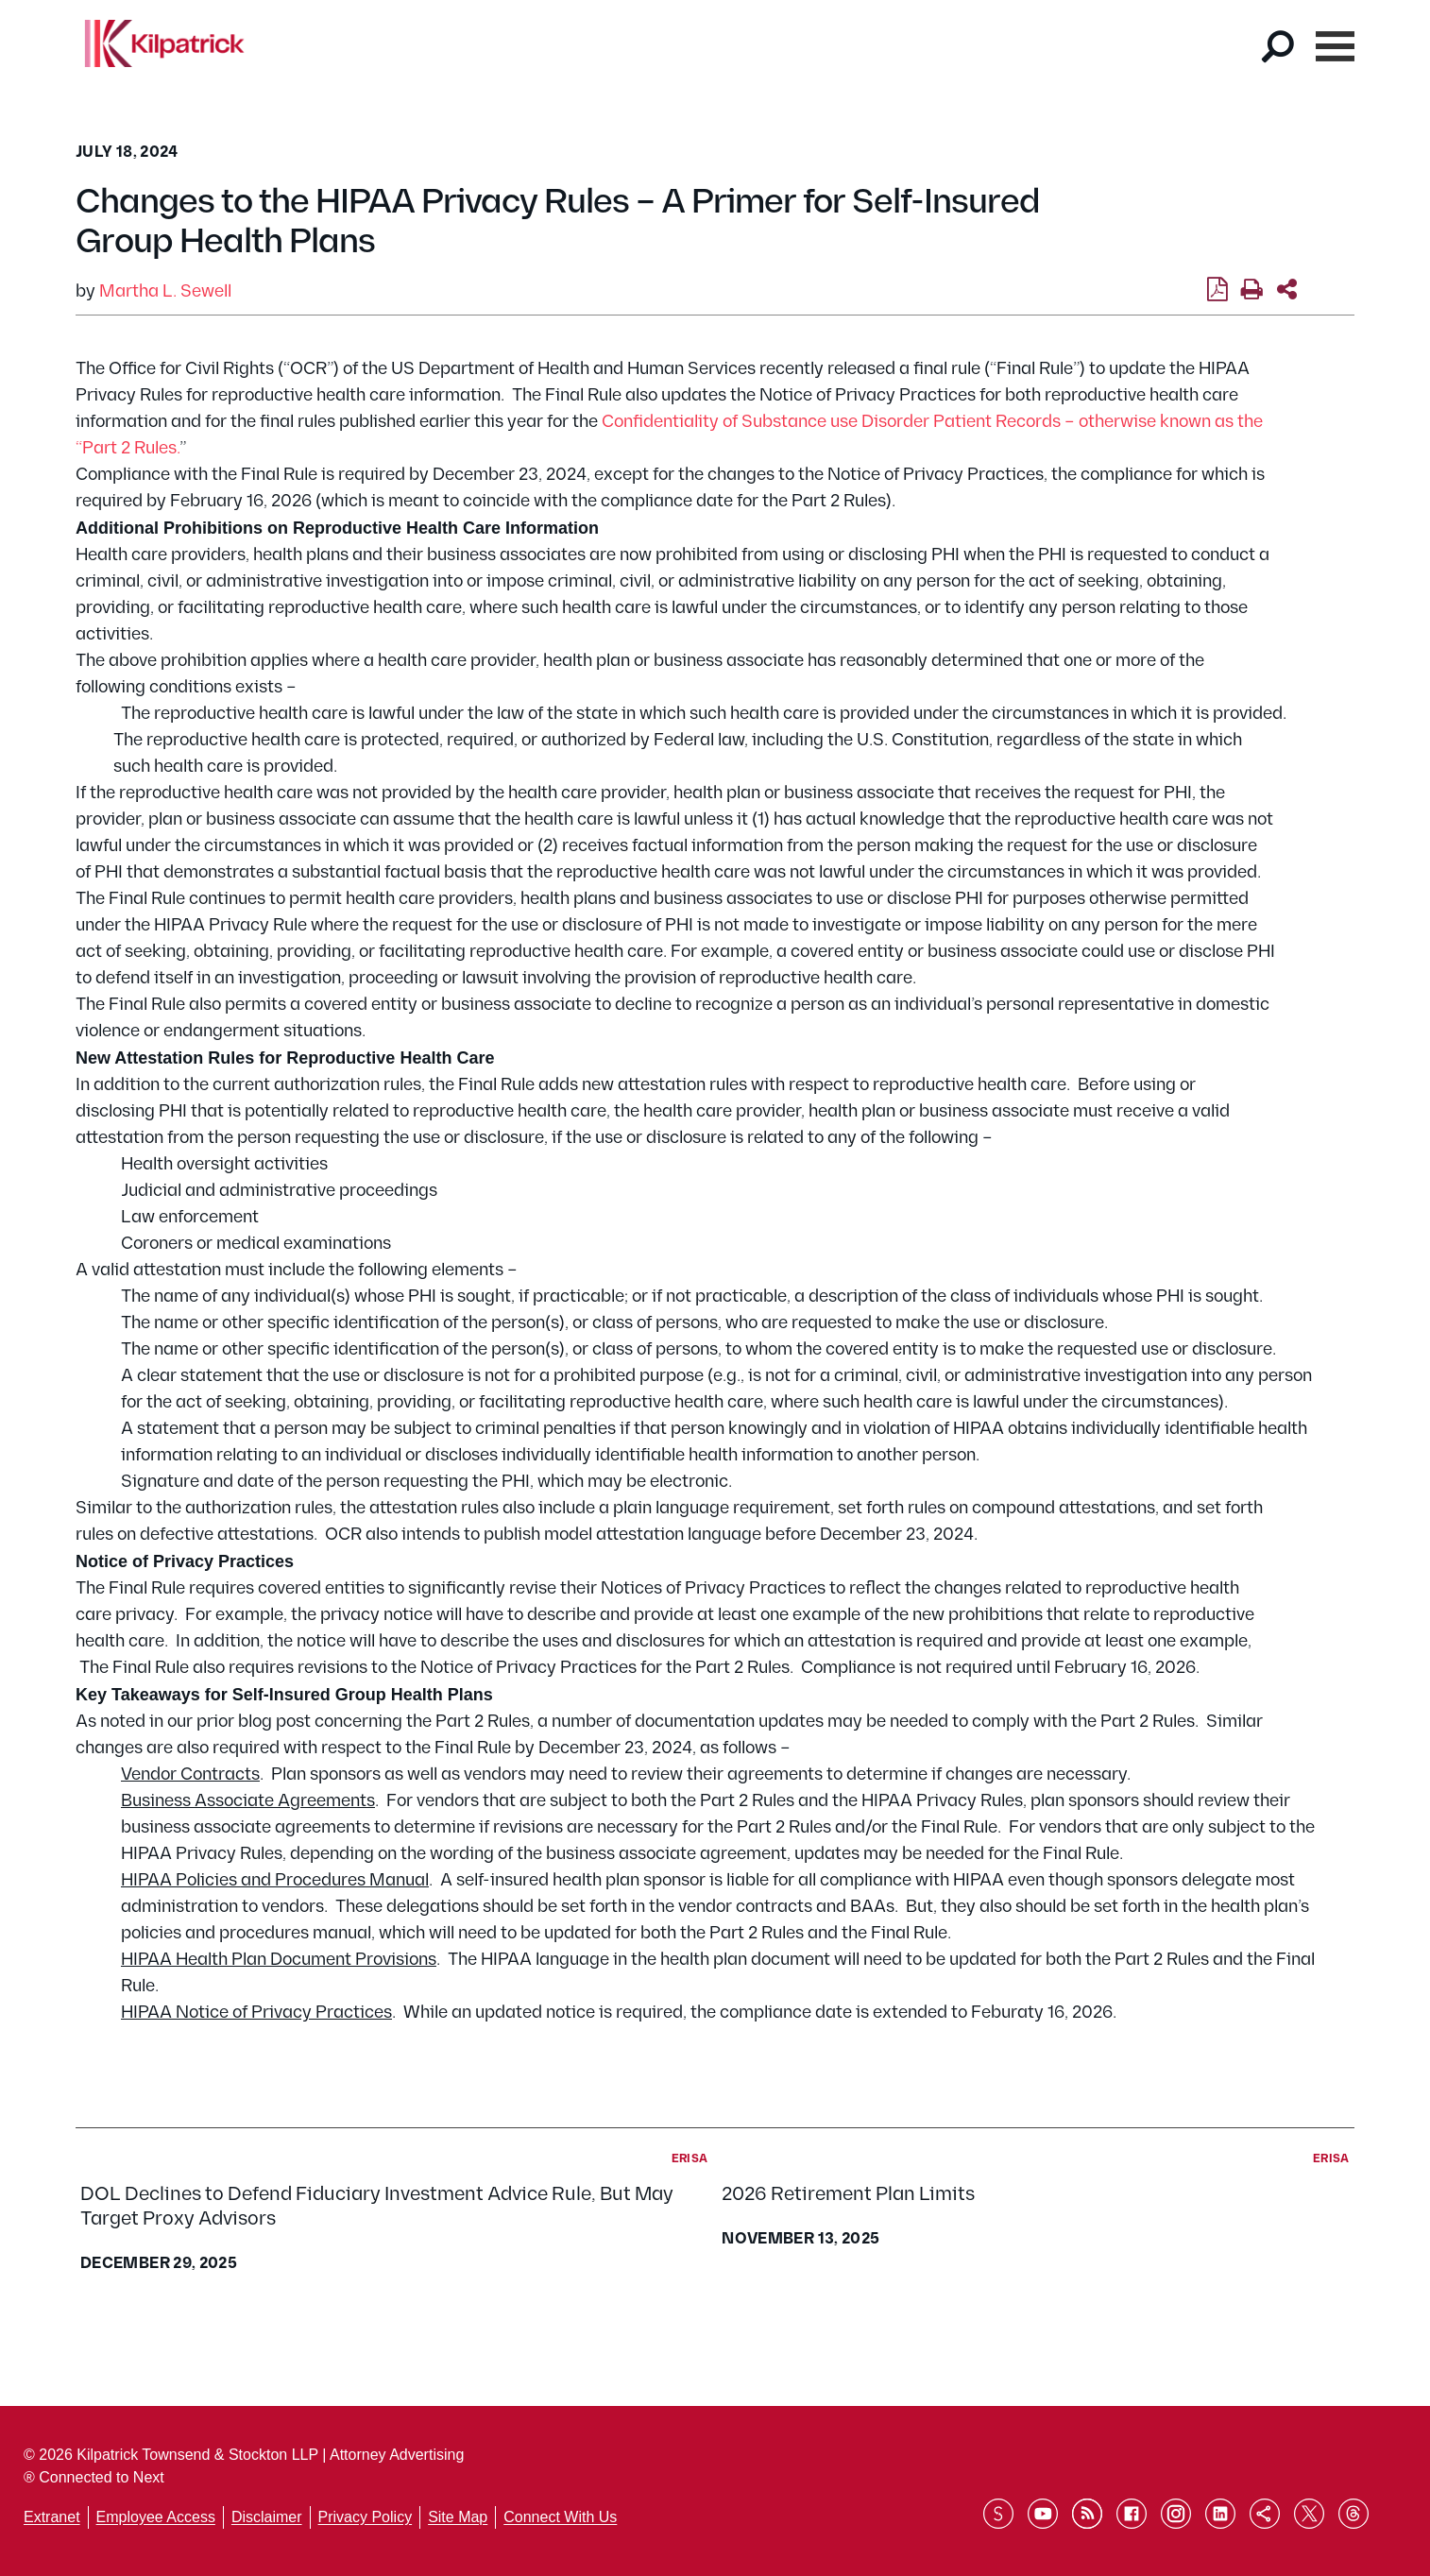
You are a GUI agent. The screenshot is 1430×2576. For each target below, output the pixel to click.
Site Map (457, 2517)
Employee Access (155, 2517)
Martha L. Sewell (165, 291)
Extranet (52, 2517)
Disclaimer (266, 2517)
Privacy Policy (365, 2517)
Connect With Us (560, 2517)
